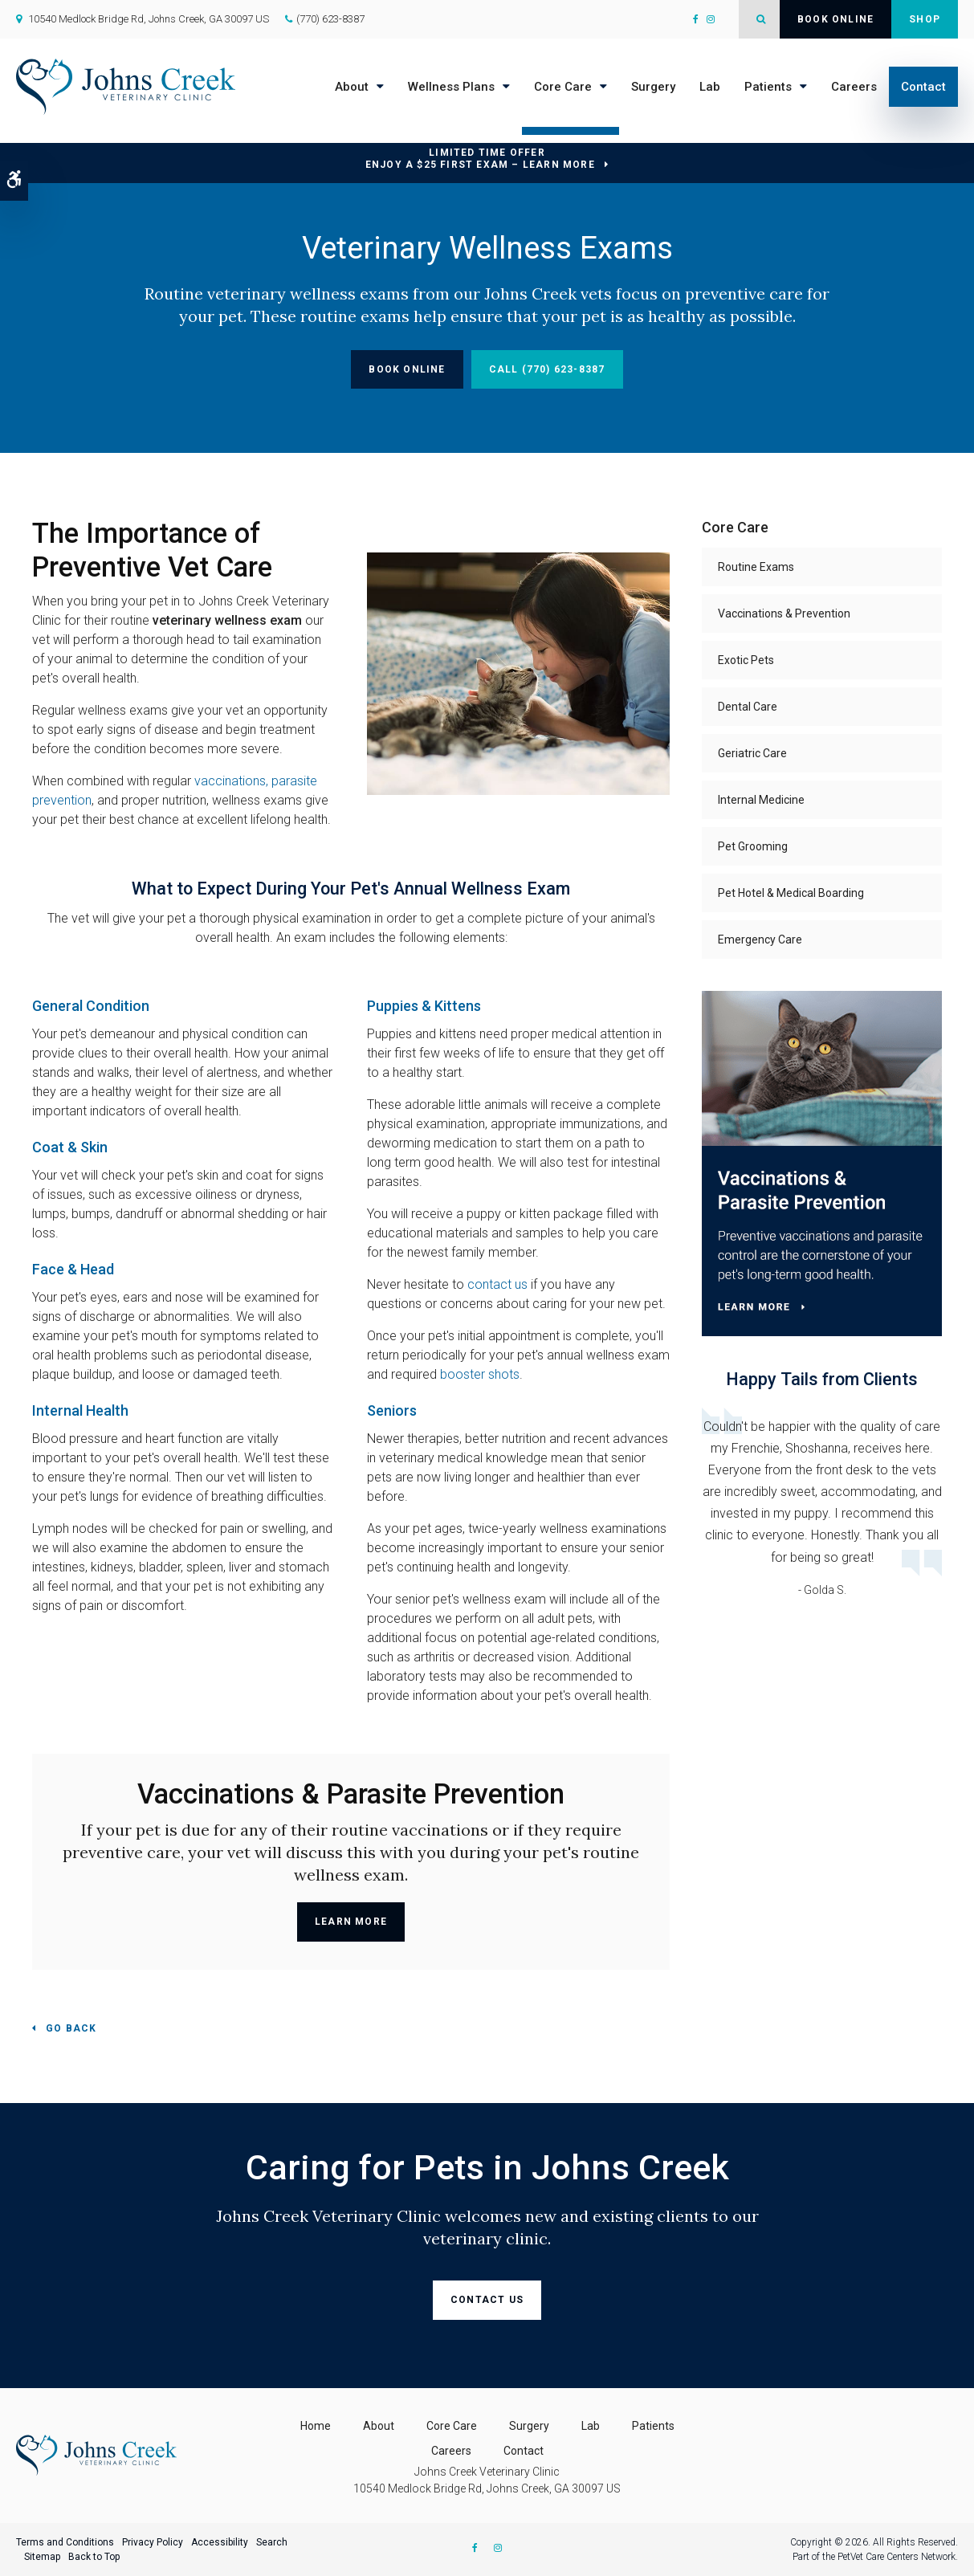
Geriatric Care (752, 753)
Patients (768, 86)
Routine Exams (756, 566)
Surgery (653, 86)
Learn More (351, 1921)
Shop (924, 19)
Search (271, 2542)
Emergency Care (760, 939)
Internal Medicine (761, 799)
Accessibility (219, 2542)
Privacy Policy (152, 2542)
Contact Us (487, 2299)
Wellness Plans (451, 86)
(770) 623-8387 (330, 19)
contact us (497, 1284)
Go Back (71, 2028)
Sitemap (42, 2556)
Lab (709, 86)
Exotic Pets (746, 660)
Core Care (563, 86)
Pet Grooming (753, 846)
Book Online (835, 19)
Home (315, 2425)
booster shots (480, 1374)
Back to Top (94, 2556)
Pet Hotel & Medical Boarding (791, 893)
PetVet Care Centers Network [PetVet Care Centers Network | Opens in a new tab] (896, 2556)
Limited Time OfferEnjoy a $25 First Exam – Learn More (480, 158)
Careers (854, 86)
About (352, 86)
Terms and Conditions (65, 2542)
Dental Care (747, 706)
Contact (923, 86)
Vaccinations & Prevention (784, 613)
